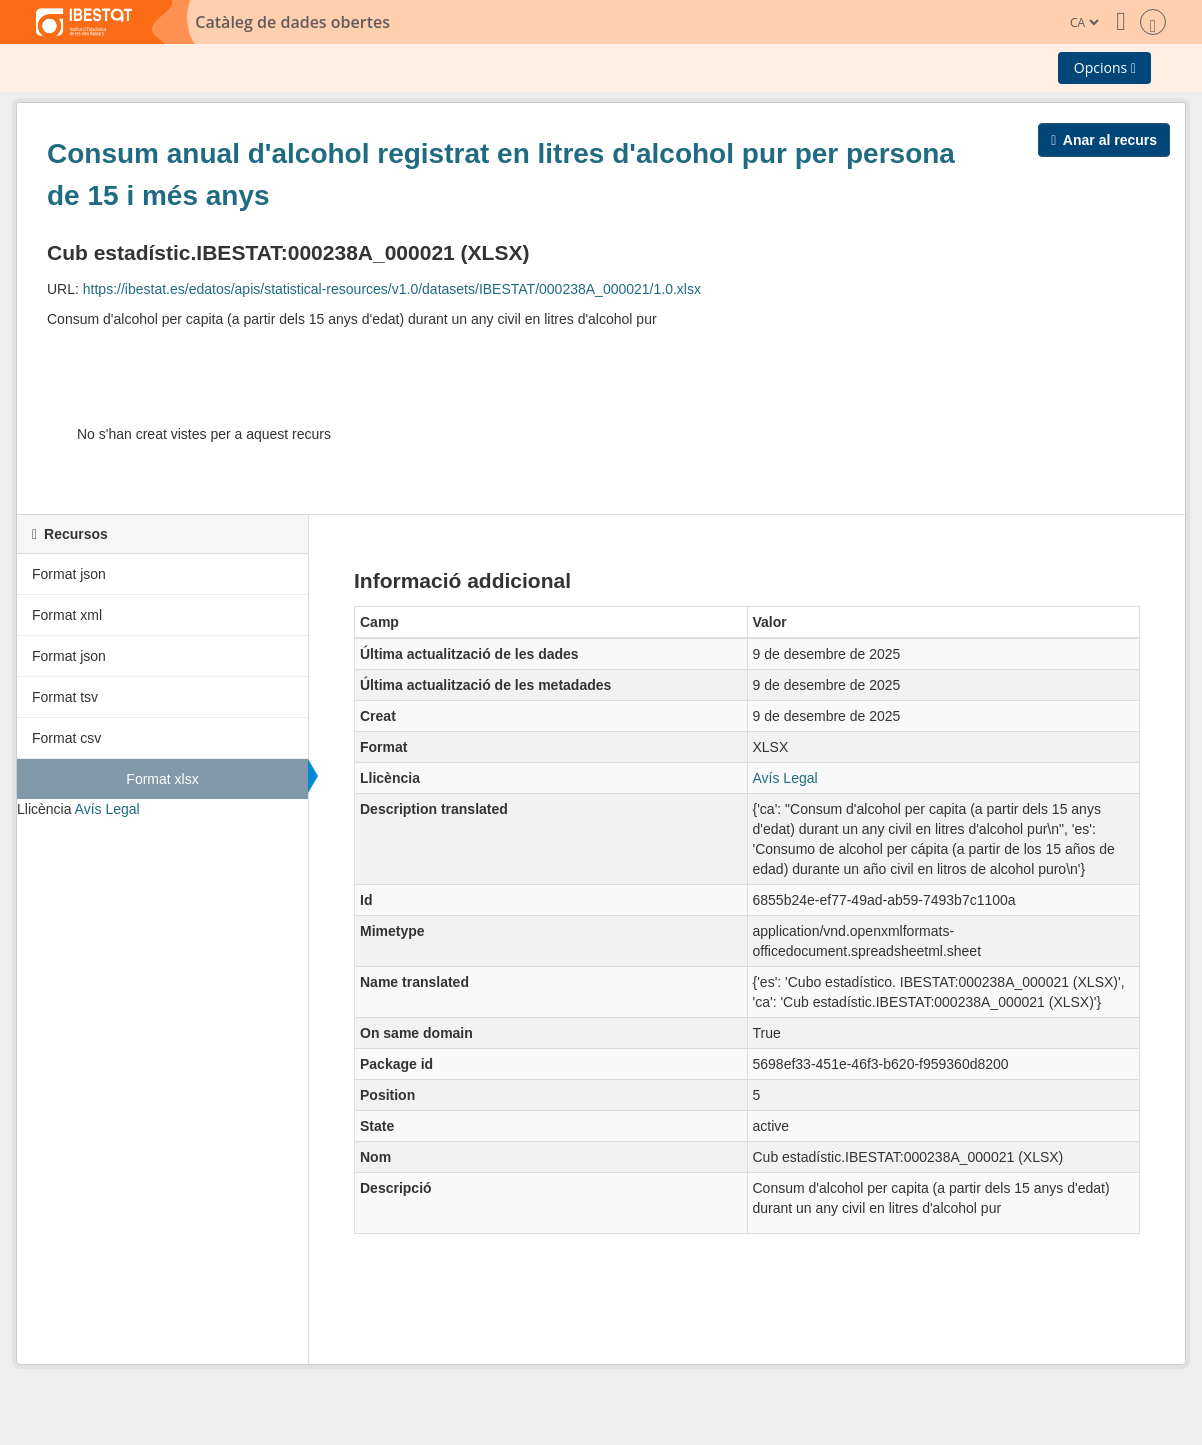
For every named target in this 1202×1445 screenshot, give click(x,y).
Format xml (67, 615)
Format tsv (65, 697)
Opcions (1105, 67)
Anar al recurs (1104, 140)
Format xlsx (162, 779)
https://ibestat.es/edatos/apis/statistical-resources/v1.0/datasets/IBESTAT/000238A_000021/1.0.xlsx (392, 289)
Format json (69, 574)
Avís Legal (107, 809)
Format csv (66, 738)
